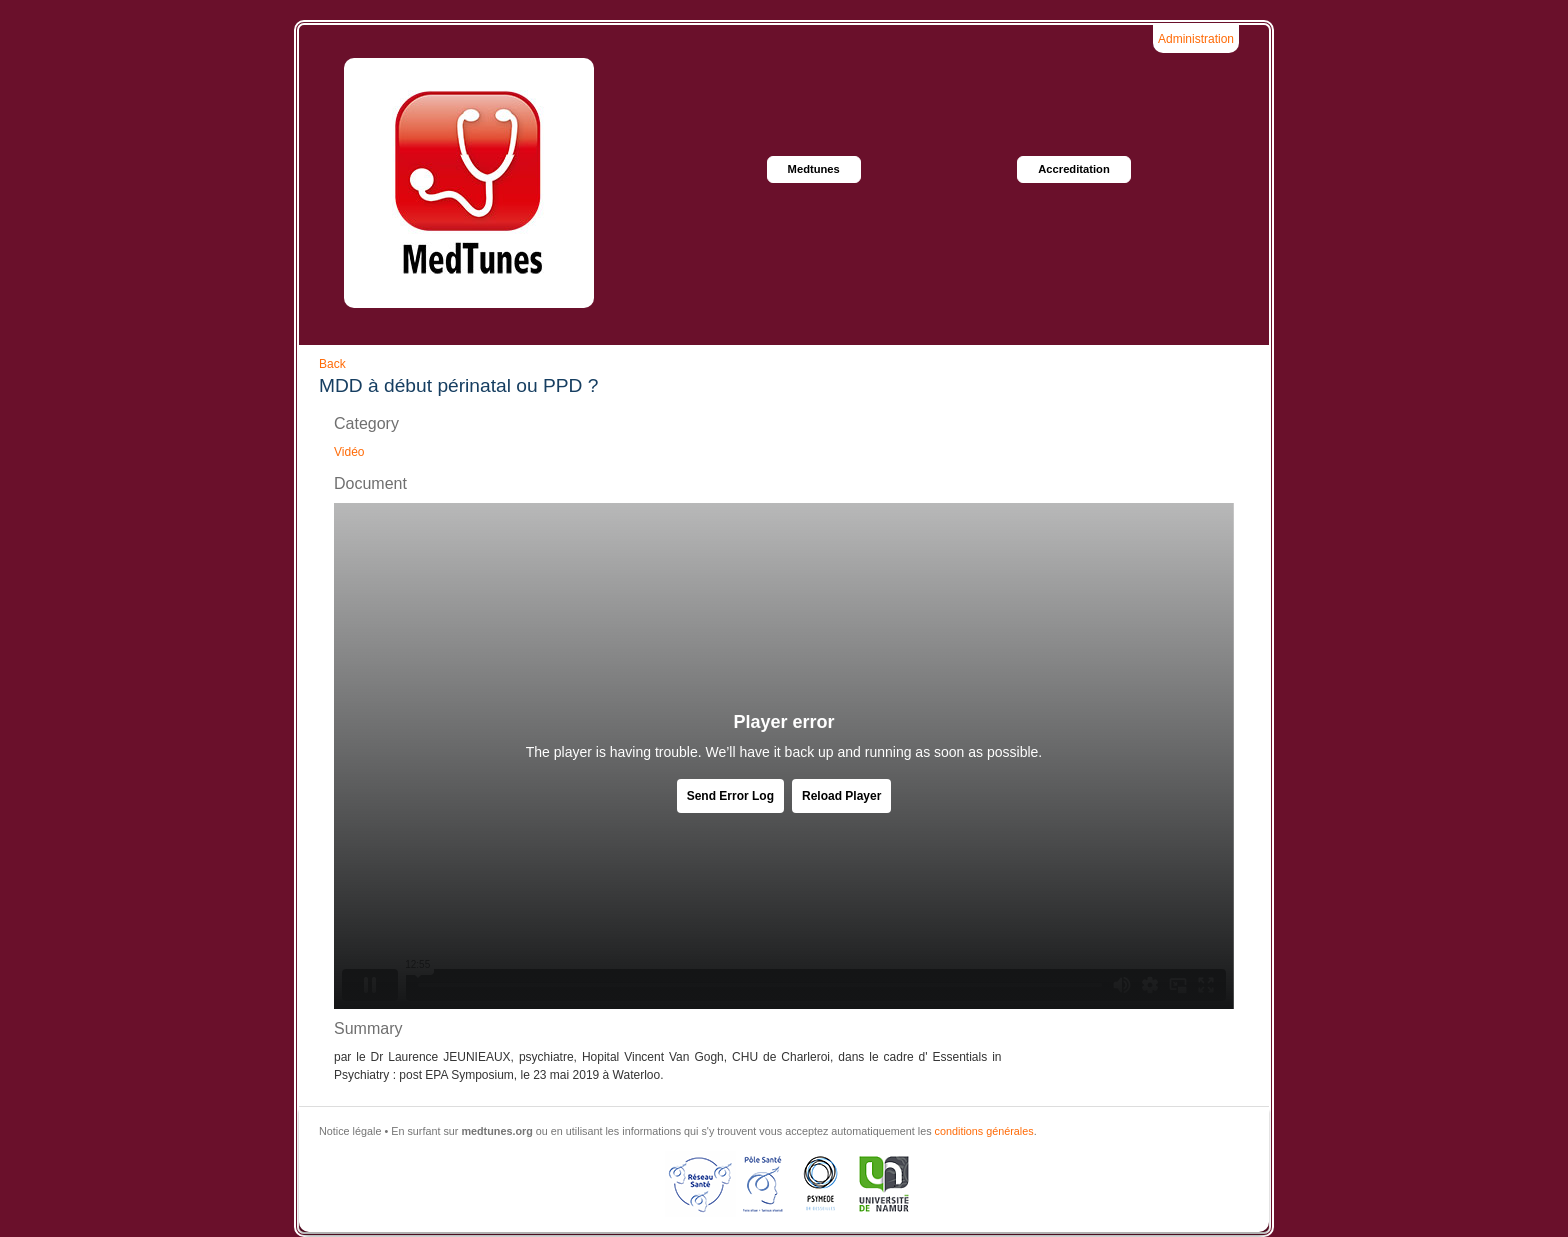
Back (332, 364)
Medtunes (814, 169)
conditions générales (984, 1131)
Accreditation (1074, 169)
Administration (1196, 39)
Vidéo (349, 452)
